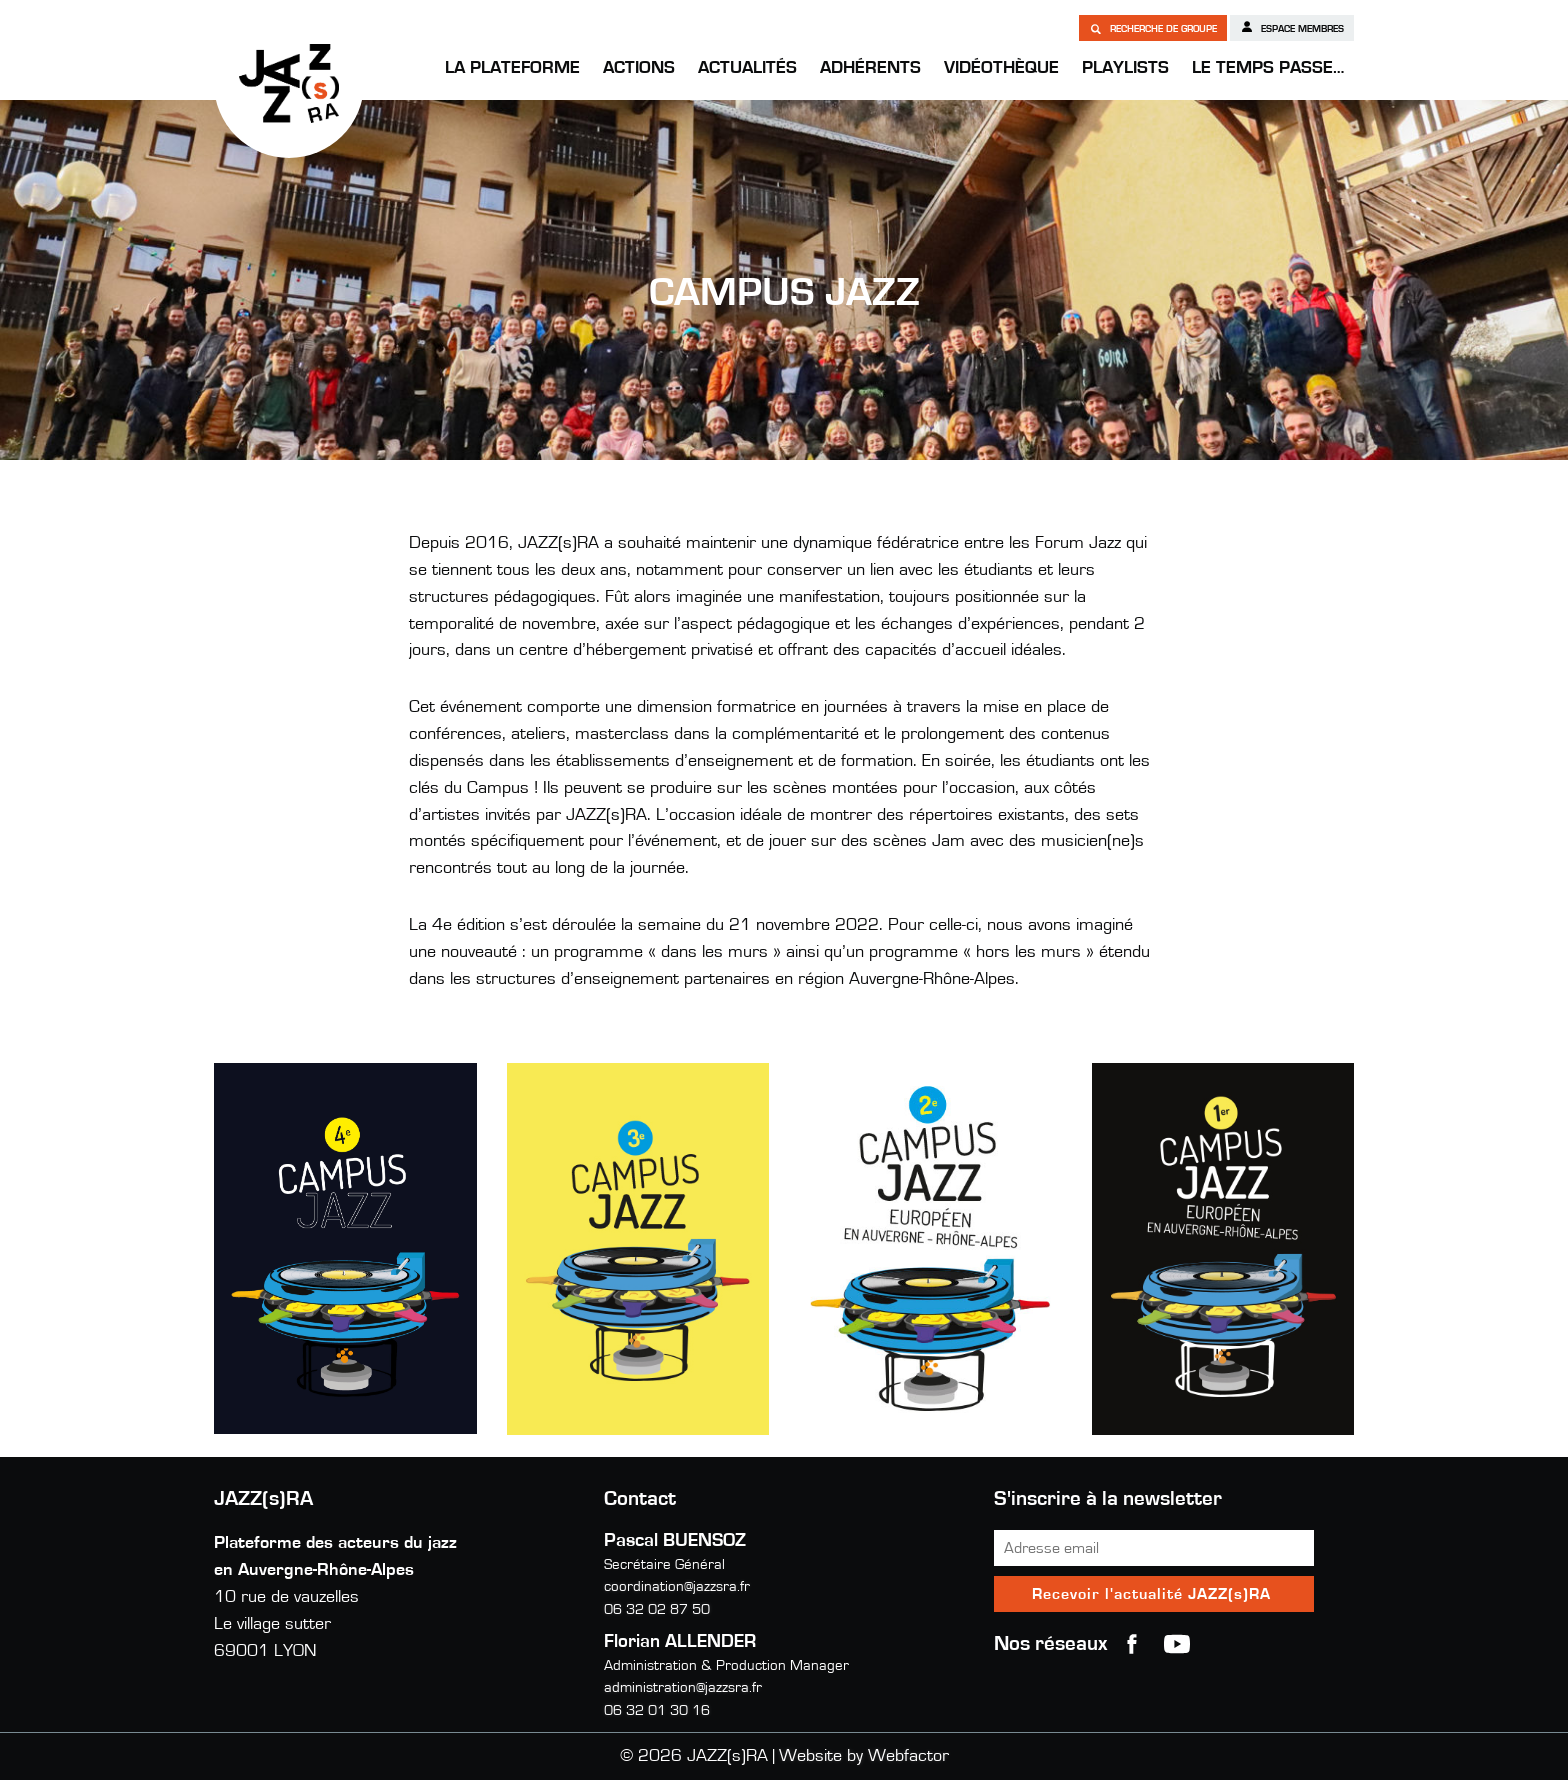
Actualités (747, 68)
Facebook (1132, 1644)
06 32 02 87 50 (657, 1609)
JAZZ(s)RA (289, 83)
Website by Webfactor (864, 1756)
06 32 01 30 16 (657, 1710)
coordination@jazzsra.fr (677, 1586)
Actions (639, 68)
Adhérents (870, 68)
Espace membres (1292, 27)
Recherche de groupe (1153, 28)
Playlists (1125, 68)
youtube (1177, 1644)
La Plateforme (512, 68)
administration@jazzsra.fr (683, 1687)
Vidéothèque (1001, 68)
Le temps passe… (1268, 68)
